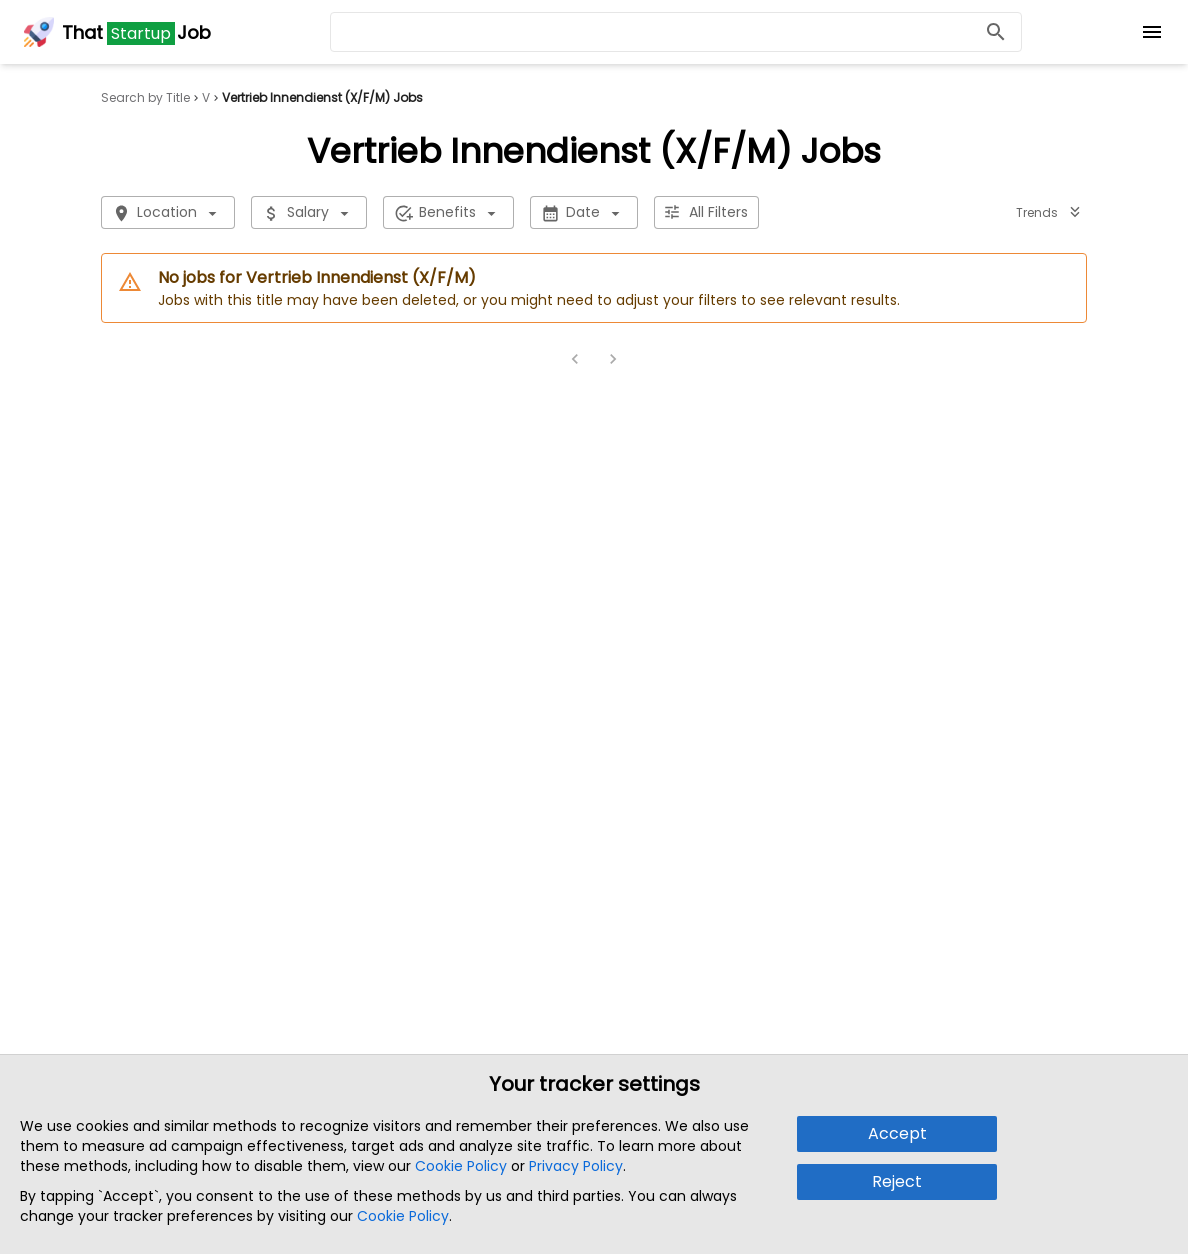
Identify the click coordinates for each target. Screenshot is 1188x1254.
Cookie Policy (461, 1166)
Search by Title (145, 98)
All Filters (706, 212)
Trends (1049, 212)
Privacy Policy (576, 1166)
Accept (897, 1133)
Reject (897, 1181)
